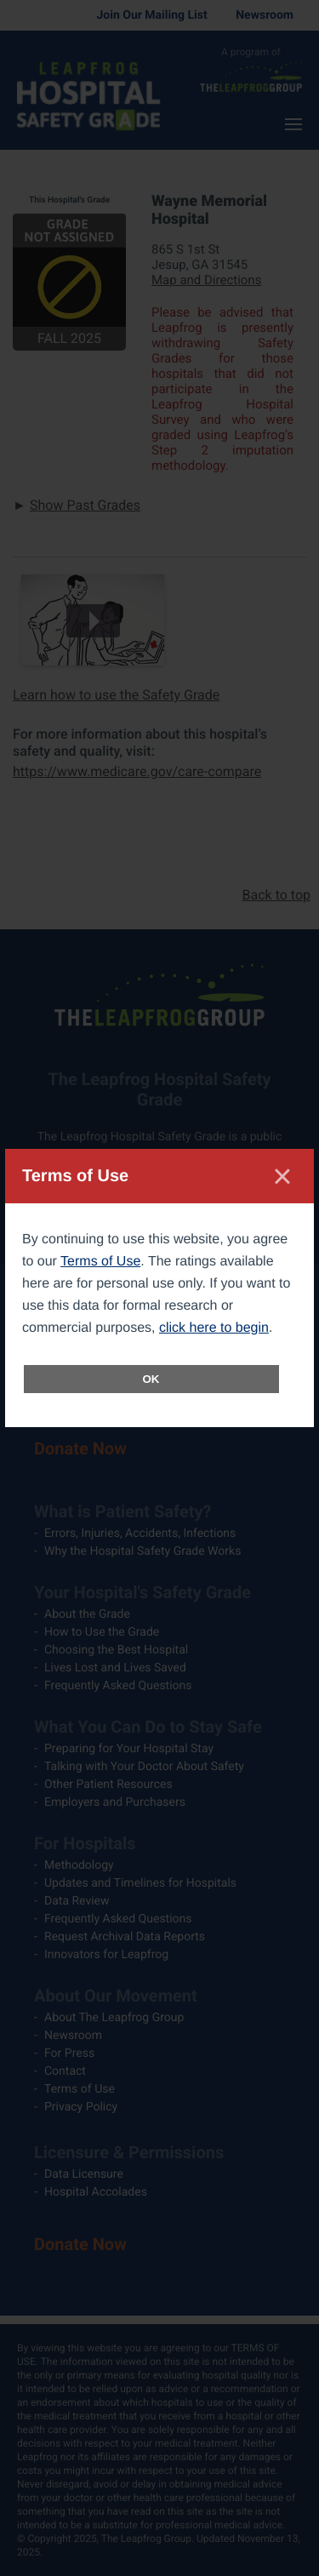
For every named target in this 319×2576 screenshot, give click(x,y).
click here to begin (214, 1328)
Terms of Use (100, 1261)
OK (151, 1379)
